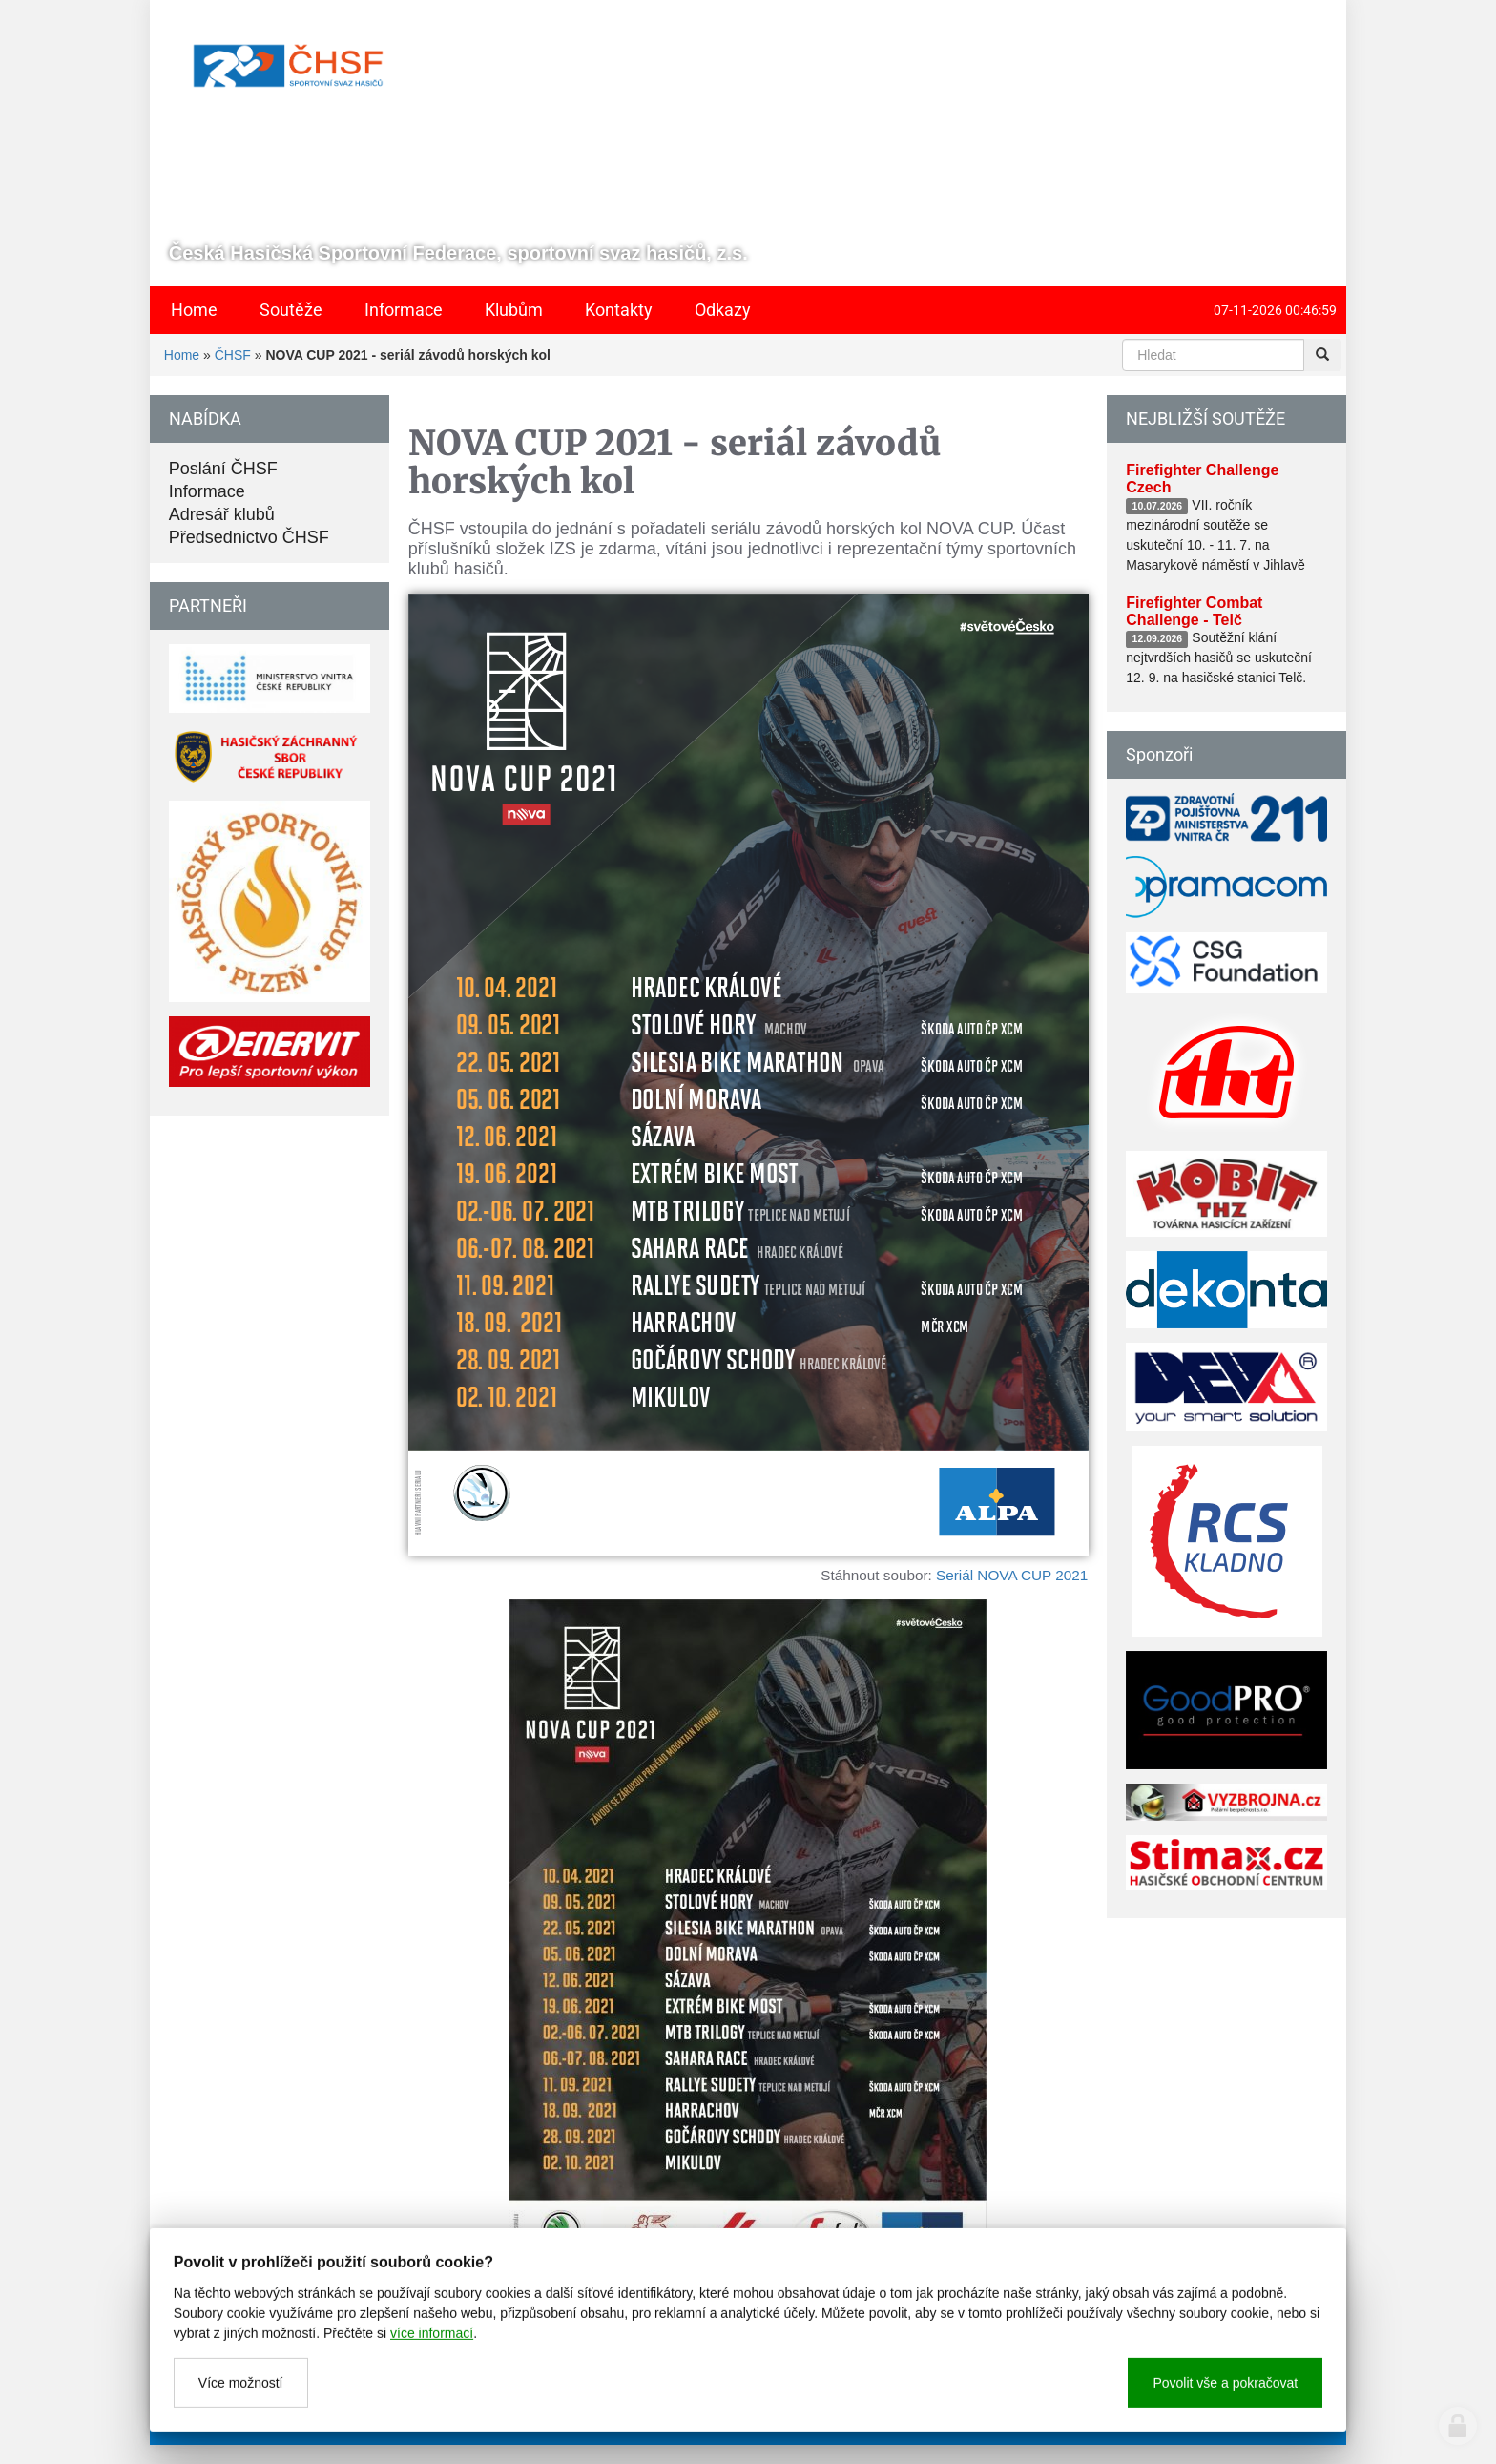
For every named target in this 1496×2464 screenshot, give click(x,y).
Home (181, 355)
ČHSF (233, 355)
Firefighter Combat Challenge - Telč (1194, 611)
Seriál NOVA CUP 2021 (1012, 1575)
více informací (431, 2404)
